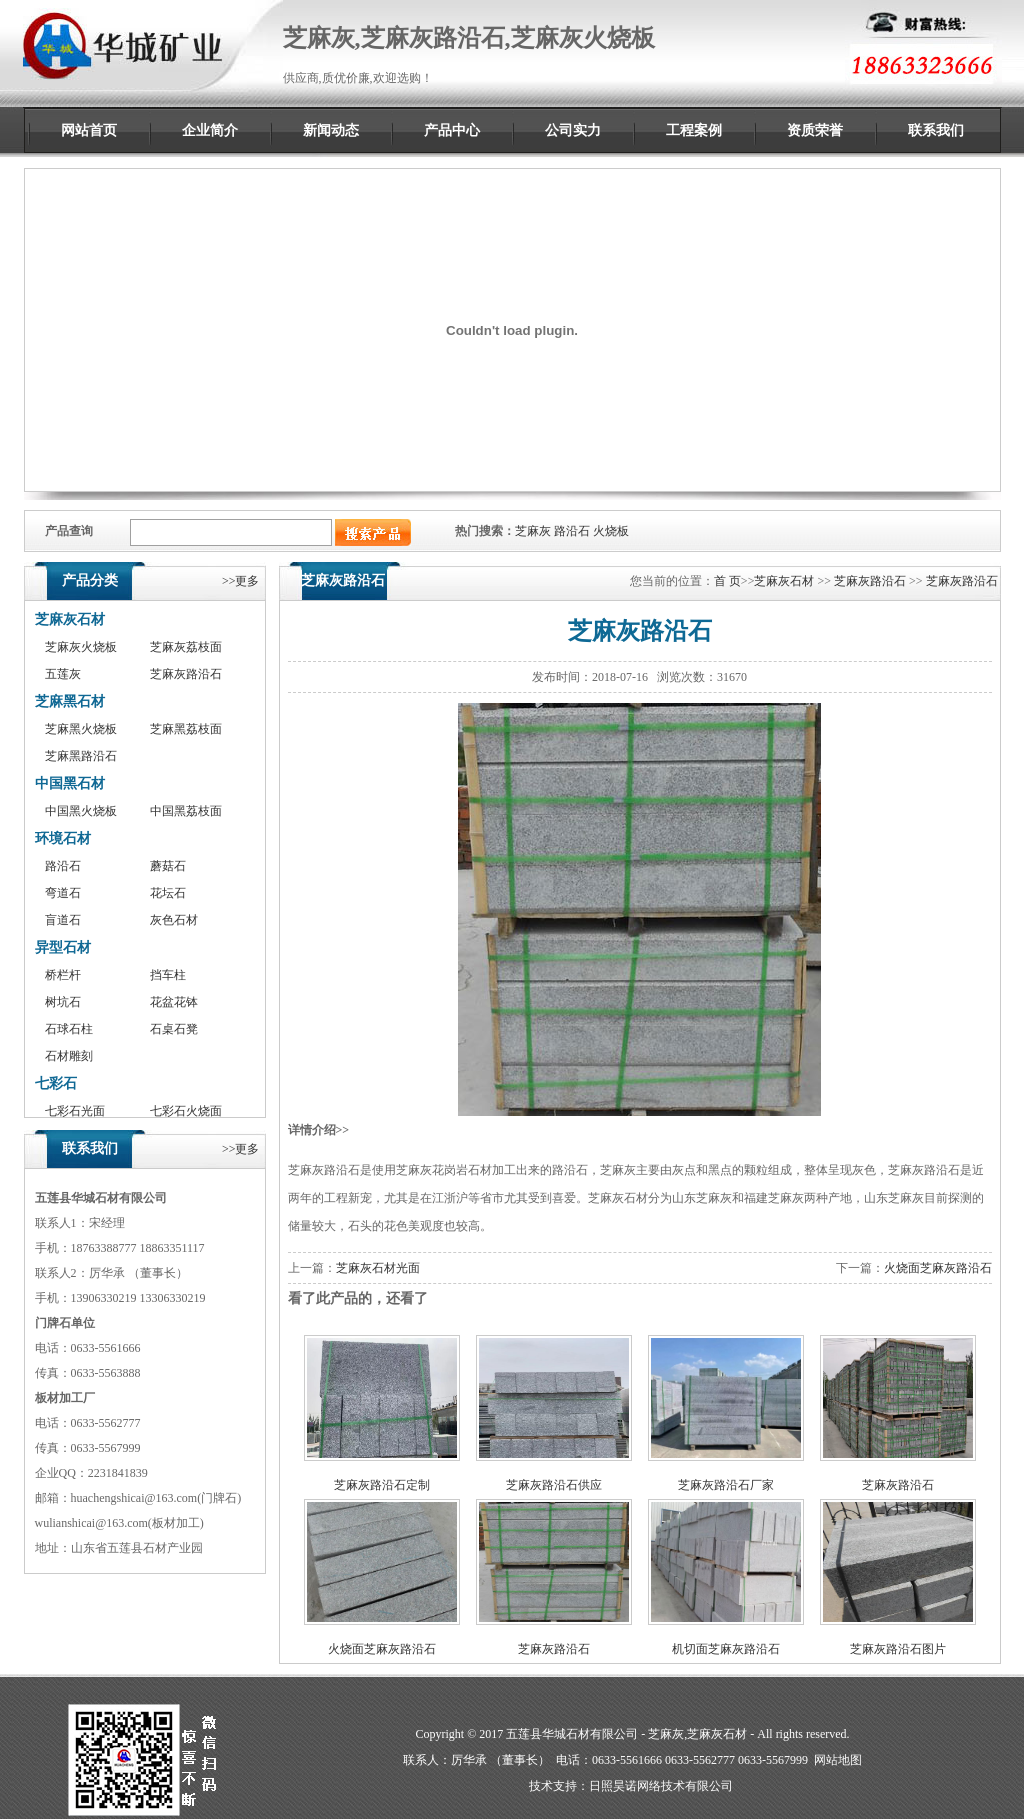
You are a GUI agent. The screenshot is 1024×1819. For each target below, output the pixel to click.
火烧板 (611, 531)
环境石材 (63, 838)
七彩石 (56, 1083)
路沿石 (572, 531)
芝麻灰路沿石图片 (898, 1649)
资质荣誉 (815, 130)
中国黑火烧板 (81, 811)
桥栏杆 (63, 975)
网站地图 (838, 1760)
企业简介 (210, 130)
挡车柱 (168, 975)
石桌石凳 (174, 1029)
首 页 (727, 581)
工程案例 (694, 130)
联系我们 (936, 130)
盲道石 (63, 920)
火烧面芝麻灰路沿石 (938, 1268)
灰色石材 (174, 920)
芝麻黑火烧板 (81, 729)
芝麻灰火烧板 (81, 647)
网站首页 (89, 130)
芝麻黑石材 (70, 701)
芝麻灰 (533, 531)
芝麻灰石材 (70, 619)
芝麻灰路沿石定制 (382, 1485)
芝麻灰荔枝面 (186, 647)
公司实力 (573, 130)
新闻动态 (331, 130)
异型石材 (63, 947)
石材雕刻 (69, 1056)
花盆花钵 (174, 1002)
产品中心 (452, 130)
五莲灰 (63, 674)
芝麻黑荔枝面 (186, 729)
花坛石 (168, 893)
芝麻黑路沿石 (81, 756)
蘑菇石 (168, 866)
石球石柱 (69, 1029)
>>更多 (241, 581)
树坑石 (63, 1002)
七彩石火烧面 (186, 1111)
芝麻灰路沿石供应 (554, 1485)
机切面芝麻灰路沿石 (726, 1649)
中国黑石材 (70, 783)
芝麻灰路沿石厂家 (726, 1485)
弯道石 (63, 893)
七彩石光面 (75, 1111)
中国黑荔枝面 (186, 811)
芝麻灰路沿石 (186, 674)
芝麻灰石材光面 (378, 1268)
